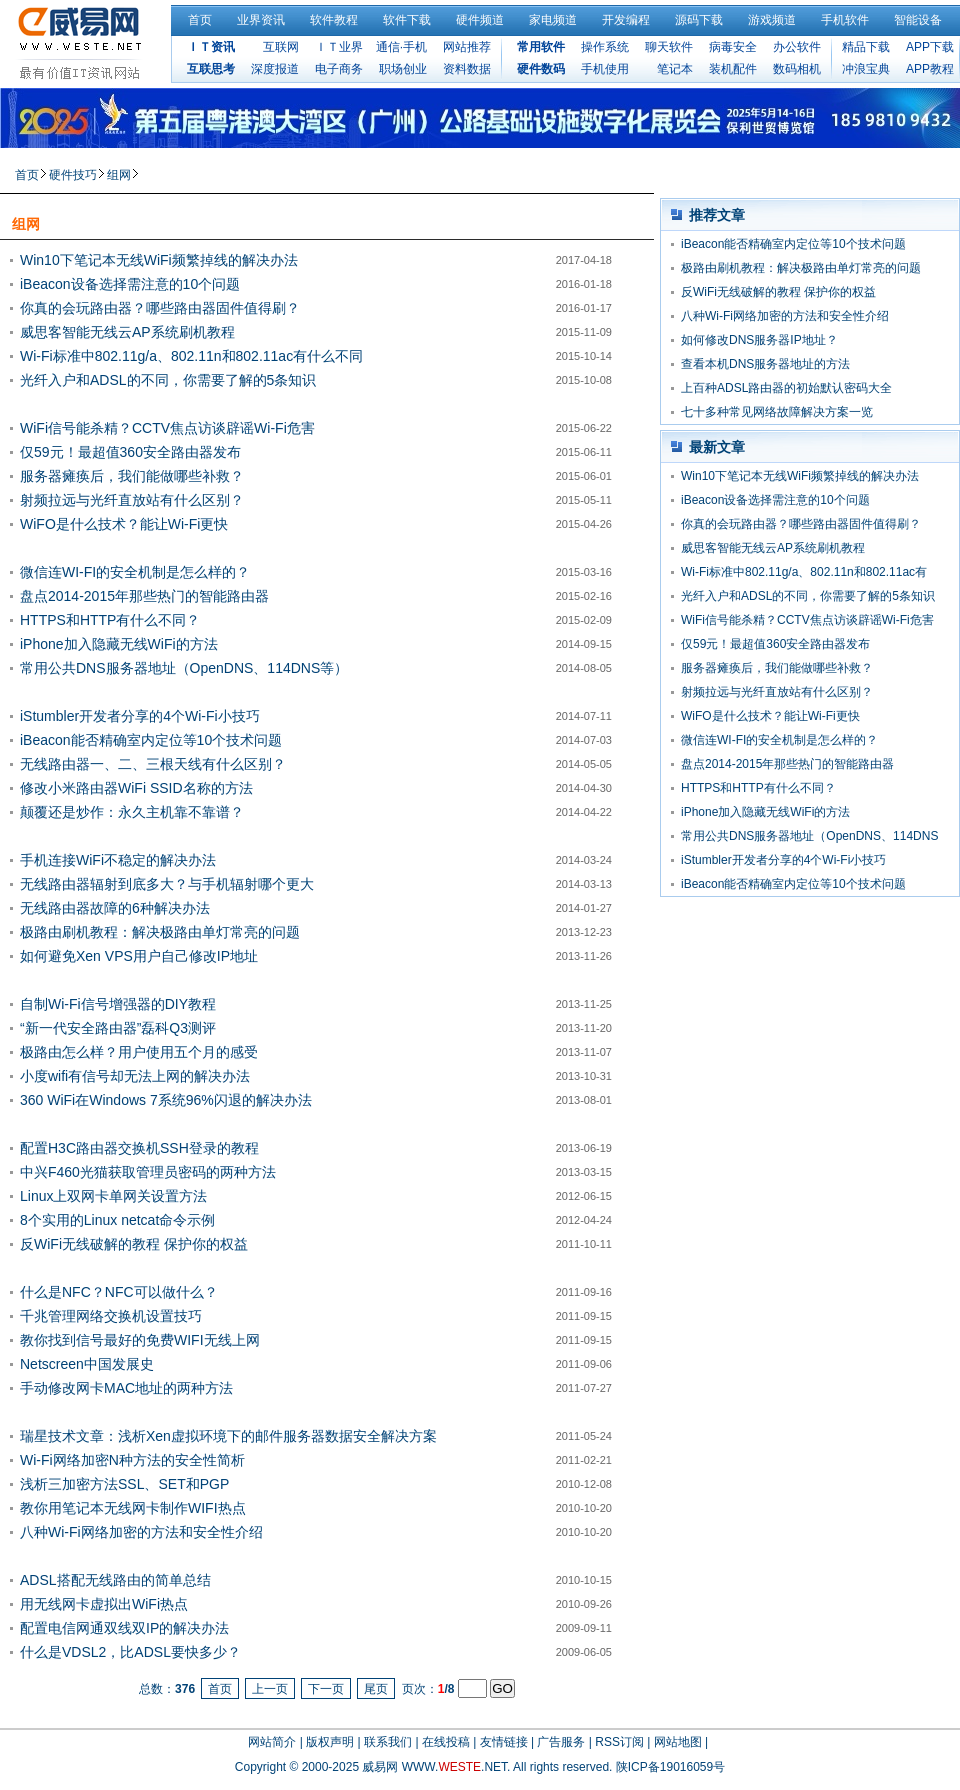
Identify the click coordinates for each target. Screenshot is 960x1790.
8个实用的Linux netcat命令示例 (117, 1220)
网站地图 (678, 1742)
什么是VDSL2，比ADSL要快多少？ (130, 1652)
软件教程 (334, 20)
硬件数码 (541, 69)
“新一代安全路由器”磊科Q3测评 (118, 1028)
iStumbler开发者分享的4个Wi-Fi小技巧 (140, 716)
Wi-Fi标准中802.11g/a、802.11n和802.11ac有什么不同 (191, 356)
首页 (200, 20)
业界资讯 (261, 20)
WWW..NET (454, 1767)
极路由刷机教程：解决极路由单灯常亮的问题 (160, 932)
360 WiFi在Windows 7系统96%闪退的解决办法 (166, 1100)
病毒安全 (733, 47)
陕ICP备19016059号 (670, 1767)
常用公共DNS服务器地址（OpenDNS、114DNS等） (184, 668)
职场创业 (403, 69)
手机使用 (605, 69)
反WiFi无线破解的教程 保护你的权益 (134, 1244)
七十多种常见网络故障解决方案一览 (777, 412)
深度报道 (275, 69)
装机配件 (733, 69)
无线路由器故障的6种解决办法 (115, 908)
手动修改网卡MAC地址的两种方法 (126, 1388)
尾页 (376, 1689)
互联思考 (211, 69)
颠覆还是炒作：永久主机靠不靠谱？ (132, 812)
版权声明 (330, 1742)
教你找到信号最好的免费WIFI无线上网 (140, 1340)
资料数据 (467, 69)
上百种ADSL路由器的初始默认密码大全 (786, 388)
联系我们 (388, 1742)
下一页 (326, 1689)
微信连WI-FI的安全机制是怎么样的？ (135, 572)
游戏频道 (772, 20)
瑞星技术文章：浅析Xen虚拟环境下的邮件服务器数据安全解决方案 (228, 1436)
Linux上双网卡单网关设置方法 (113, 1196)
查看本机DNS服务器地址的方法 (765, 364)
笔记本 (675, 69)
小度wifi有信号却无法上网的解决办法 (135, 1076)
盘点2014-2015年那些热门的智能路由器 (144, 596)
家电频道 (553, 20)
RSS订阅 (619, 1742)
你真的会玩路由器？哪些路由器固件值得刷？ (160, 308)
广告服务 (561, 1742)
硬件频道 (480, 20)
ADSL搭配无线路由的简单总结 (115, 1580)
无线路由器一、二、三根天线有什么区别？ (153, 764)
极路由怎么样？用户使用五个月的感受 (139, 1052)
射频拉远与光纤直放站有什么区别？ (132, 500)
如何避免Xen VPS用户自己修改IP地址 (139, 956)
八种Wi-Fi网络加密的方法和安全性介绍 (141, 1532)
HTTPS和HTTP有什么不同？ (110, 620)
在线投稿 (446, 1742)
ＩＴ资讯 (211, 47)
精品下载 (866, 47)
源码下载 (699, 20)
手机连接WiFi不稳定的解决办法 (118, 860)
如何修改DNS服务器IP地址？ (759, 340)
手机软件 (845, 20)
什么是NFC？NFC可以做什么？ (119, 1292)
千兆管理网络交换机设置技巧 (111, 1316)
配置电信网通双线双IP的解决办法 (124, 1628)
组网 (119, 175)
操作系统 (605, 47)
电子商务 (339, 69)
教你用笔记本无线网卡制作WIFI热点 (133, 1508)
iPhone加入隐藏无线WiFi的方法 (119, 644)
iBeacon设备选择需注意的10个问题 (130, 284)
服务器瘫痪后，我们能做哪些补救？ (132, 476)
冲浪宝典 (866, 69)
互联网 (281, 47)
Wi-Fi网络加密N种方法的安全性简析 (132, 1460)
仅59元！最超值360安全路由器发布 (130, 452)
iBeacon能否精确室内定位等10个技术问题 (151, 740)
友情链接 (504, 1742)
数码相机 (797, 69)
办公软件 (797, 47)
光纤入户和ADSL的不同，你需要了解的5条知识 (168, 380)
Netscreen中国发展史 (87, 1364)
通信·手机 (401, 47)
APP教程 (930, 69)
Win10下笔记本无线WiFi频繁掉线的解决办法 (159, 260)
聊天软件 (669, 47)
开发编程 (626, 20)
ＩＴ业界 (339, 47)
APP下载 (930, 47)
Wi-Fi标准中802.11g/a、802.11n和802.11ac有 (804, 572)
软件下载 (407, 20)
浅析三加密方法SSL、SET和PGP (124, 1484)
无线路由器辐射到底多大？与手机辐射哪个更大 (167, 884)
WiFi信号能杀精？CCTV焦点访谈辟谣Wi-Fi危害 (167, 428)
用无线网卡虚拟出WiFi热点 (104, 1604)
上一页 (270, 1689)
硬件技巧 (73, 175)
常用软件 (541, 47)
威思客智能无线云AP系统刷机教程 (127, 332)
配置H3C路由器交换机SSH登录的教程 (139, 1148)
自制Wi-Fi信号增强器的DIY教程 (118, 1004)
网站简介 (272, 1742)
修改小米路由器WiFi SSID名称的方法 (136, 788)
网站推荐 (467, 47)
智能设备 (918, 20)
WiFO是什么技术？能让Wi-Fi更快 (124, 524)
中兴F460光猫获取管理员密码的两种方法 (148, 1172)
